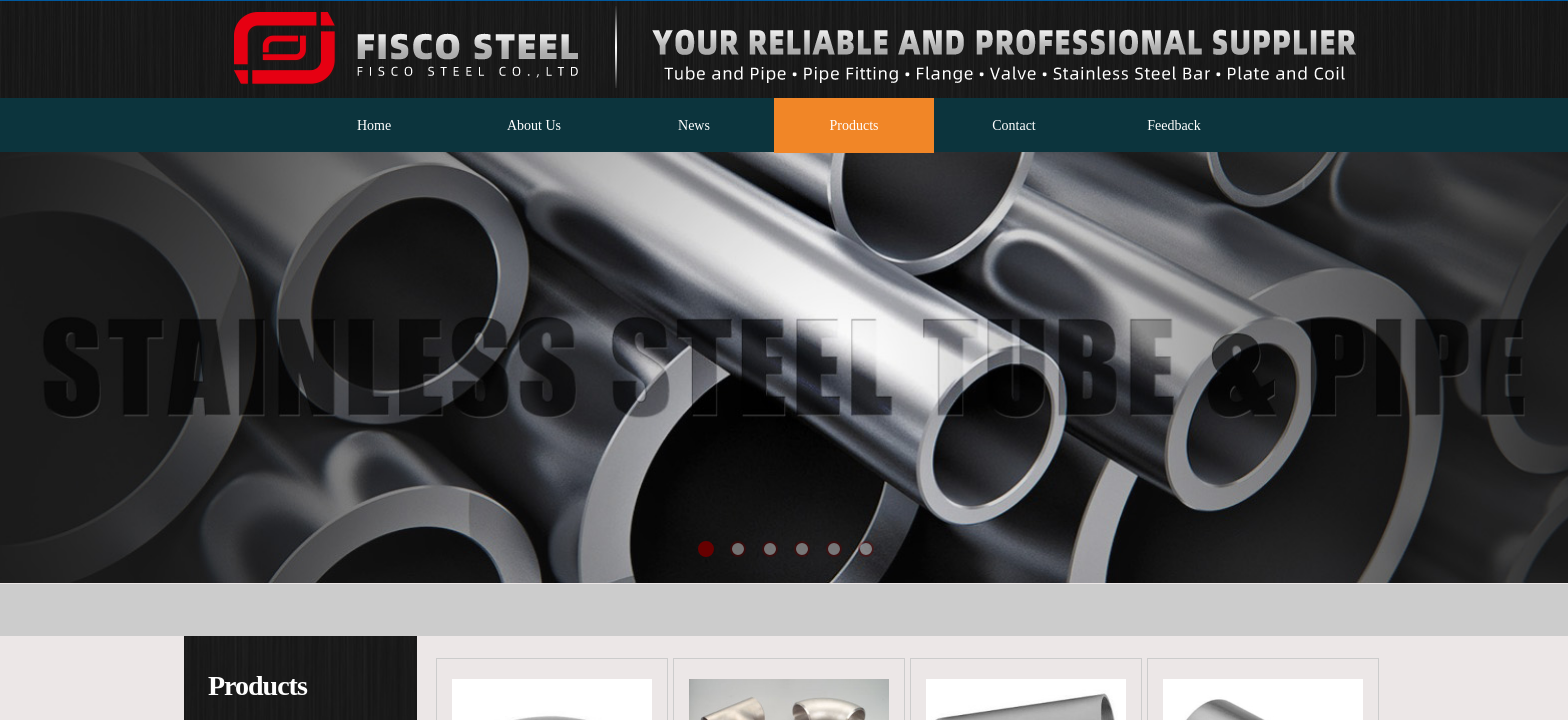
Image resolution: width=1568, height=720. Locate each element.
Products (854, 125)
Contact (1014, 125)
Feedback (1174, 125)
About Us (534, 125)
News (694, 125)
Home (374, 125)
